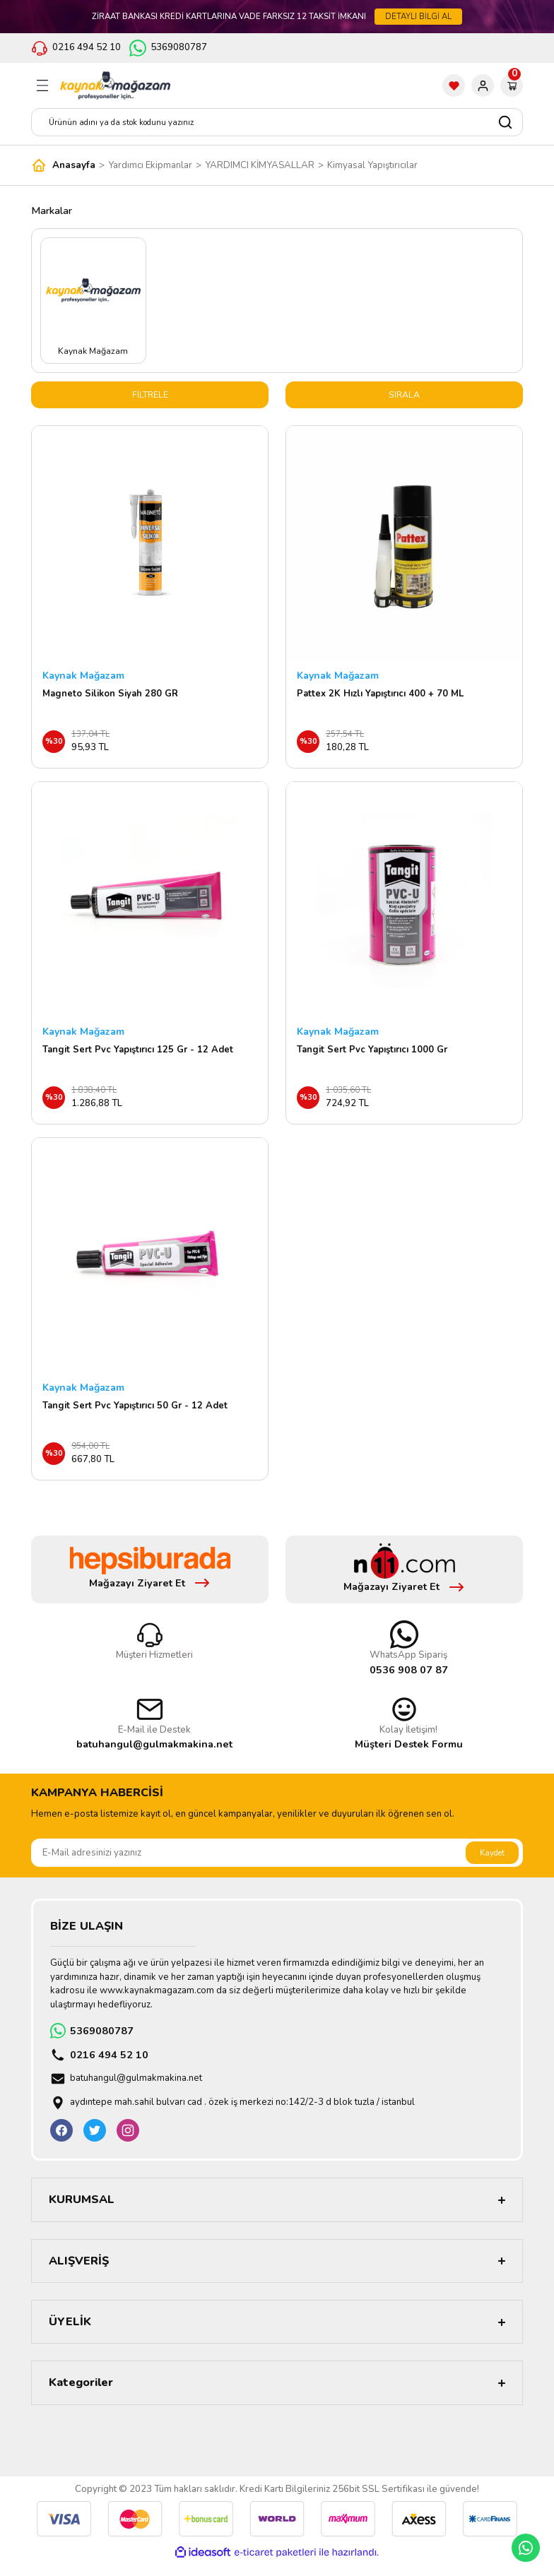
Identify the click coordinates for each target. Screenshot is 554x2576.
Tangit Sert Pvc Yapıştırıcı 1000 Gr (372, 1056)
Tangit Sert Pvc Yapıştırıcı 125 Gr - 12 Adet (137, 1056)
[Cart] (511, 85)
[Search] (277, 122)
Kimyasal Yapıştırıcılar (372, 165)
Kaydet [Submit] (492, 1866)
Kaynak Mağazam (83, 677)
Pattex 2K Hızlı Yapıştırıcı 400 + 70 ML (380, 695)
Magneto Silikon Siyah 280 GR (110, 695)
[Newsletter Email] (277, 1867)
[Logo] (115, 85)
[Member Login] (482, 85)
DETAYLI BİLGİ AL (418, 16)
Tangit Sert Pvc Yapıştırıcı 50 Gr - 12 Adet (135, 1416)
